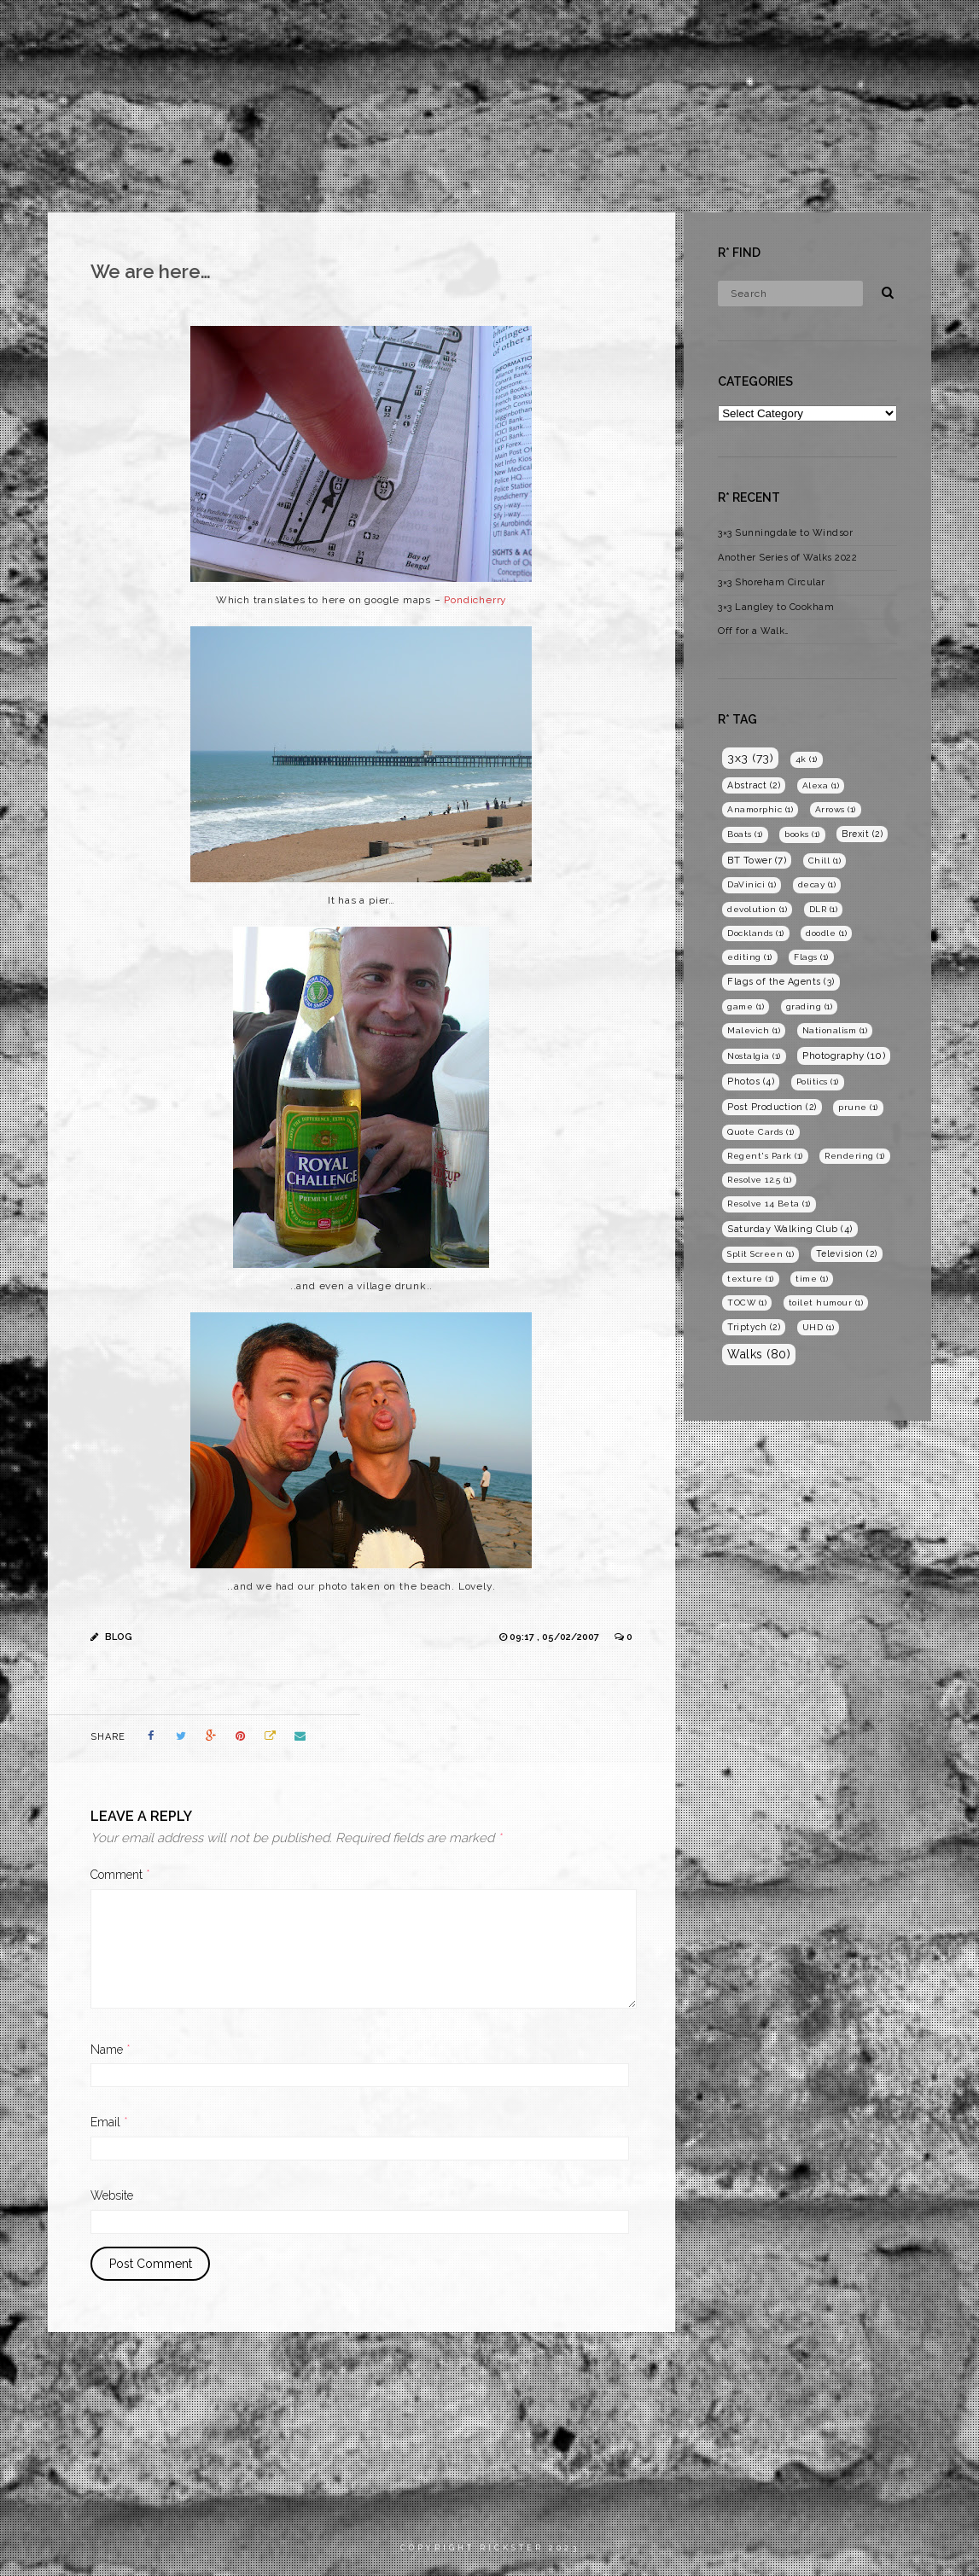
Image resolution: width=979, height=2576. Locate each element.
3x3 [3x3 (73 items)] (750, 758)
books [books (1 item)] (802, 834)
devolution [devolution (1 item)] (757, 909)
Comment (120, 1874)
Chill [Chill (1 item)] (825, 860)
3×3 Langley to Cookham (776, 607)
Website (111, 2195)
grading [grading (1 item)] (809, 1006)
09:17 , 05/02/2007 (556, 1637)
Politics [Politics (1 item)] (817, 1081)
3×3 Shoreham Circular (771, 582)
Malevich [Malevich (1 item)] (753, 1030)
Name (110, 2049)
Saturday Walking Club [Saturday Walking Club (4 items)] (790, 1229)
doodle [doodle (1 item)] (826, 933)
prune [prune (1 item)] (858, 1107)
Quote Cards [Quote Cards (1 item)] (761, 1132)
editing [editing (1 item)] (749, 957)
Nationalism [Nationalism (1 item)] (835, 1030)
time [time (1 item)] (811, 1278)
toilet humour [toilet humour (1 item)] (826, 1302)
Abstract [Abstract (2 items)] (753, 785)
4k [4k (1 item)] (806, 759)
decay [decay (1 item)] (817, 884)
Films (670, 29)
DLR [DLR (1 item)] (823, 909)
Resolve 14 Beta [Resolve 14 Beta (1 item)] (769, 1203)
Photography (759, 29)
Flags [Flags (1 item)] (811, 957)
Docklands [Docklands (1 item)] (755, 933)
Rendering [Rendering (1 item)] (855, 1155)
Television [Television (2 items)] (846, 1253)
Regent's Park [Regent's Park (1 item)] (765, 1155)
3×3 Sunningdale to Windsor (785, 532)
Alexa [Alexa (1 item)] (821, 785)
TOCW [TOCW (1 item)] (746, 1302)
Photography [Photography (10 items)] (843, 1055)
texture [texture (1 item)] (750, 1278)
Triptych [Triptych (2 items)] (753, 1327)
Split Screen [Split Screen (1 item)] (760, 1254)
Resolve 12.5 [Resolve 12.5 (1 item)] (759, 1179)
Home (605, 29)
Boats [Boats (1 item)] (745, 834)
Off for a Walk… (754, 631)
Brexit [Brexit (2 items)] (862, 834)
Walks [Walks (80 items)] (758, 1354)
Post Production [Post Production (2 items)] (772, 1107)
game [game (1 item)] (745, 1006)
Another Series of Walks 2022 (787, 557)
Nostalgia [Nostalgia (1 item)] (754, 1056)
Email (109, 2122)
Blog (846, 29)
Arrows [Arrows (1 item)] (835, 809)
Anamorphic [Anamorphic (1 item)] (760, 809)
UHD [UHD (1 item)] (818, 1327)
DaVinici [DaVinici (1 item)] (751, 884)
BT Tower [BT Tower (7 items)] (756, 860)
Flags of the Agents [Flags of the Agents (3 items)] (781, 981)
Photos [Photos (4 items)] (750, 1081)
